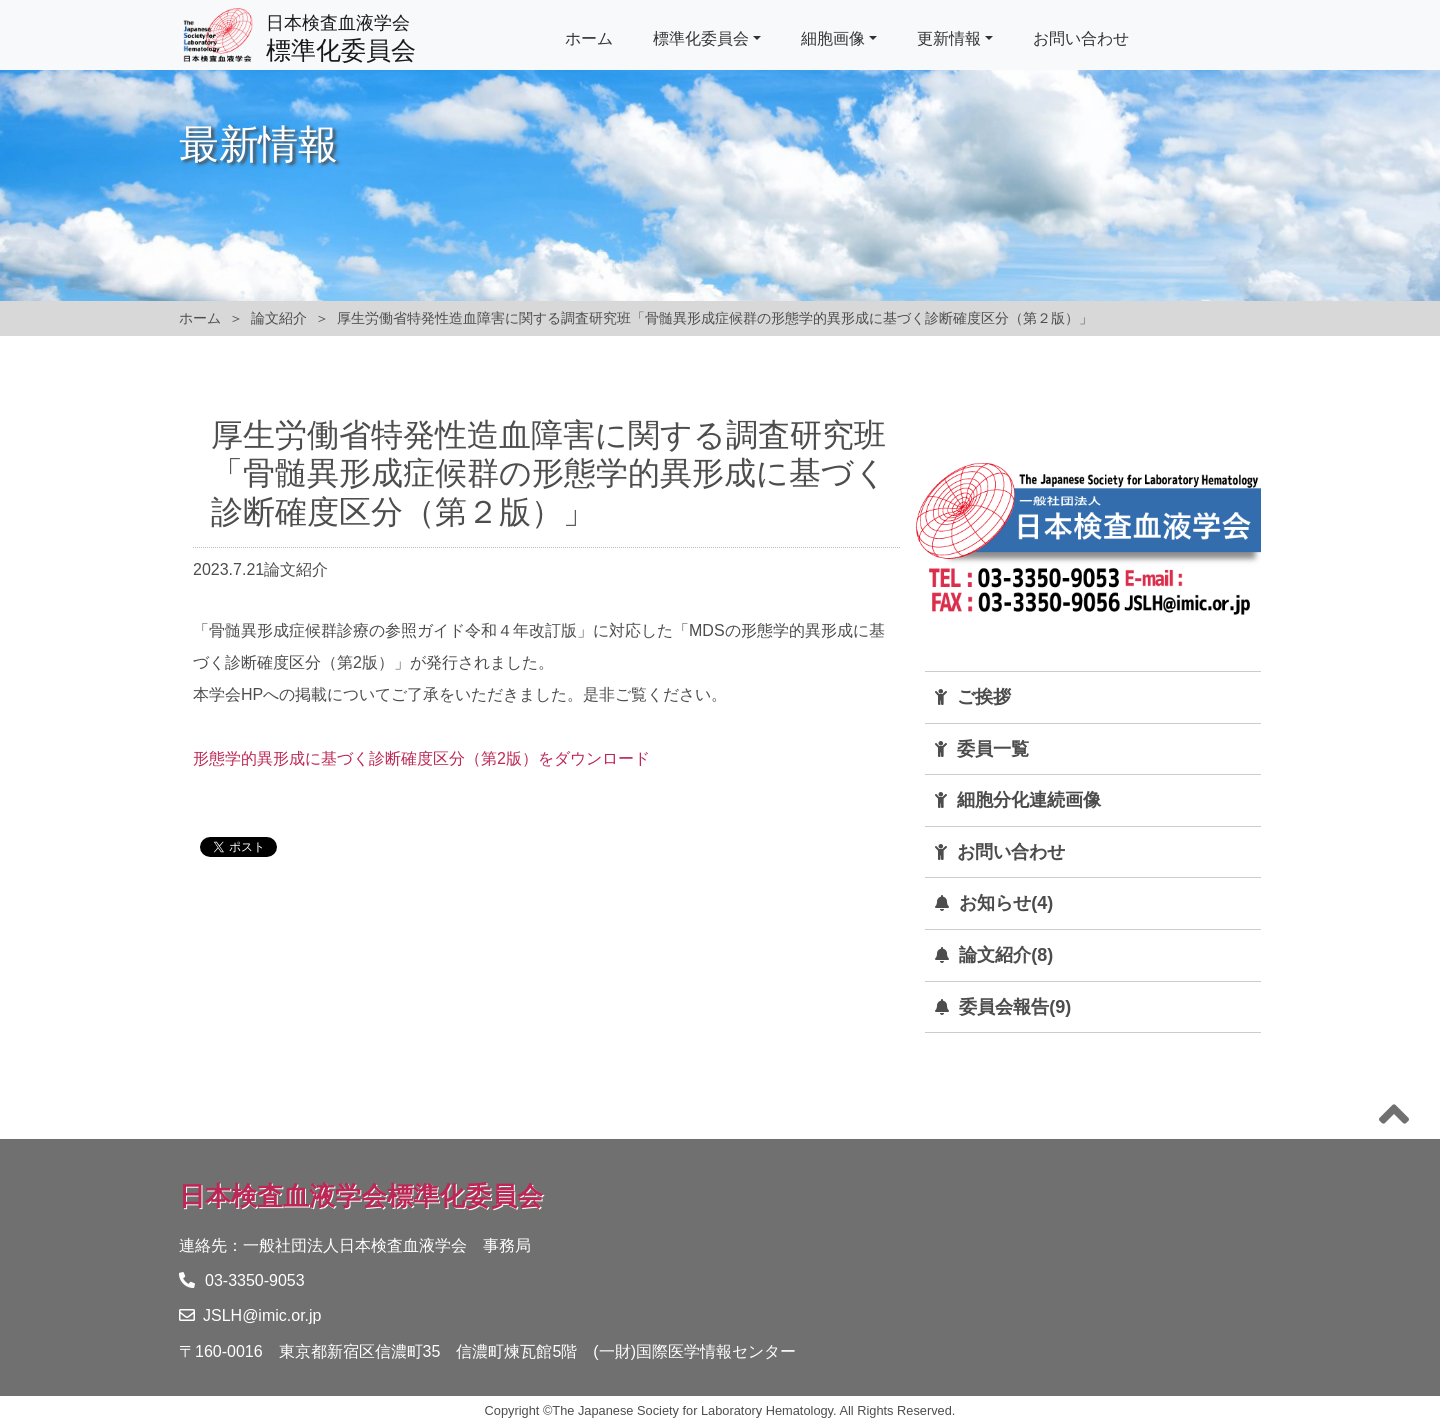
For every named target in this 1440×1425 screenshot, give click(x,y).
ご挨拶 (984, 697)
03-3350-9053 (242, 1280)
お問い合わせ (1081, 38)
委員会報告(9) (1015, 1007)
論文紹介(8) (1006, 955)
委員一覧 (993, 749)
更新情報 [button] (949, 38)
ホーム (589, 38)
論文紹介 (279, 318)
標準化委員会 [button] (701, 38)
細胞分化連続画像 (1029, 800)
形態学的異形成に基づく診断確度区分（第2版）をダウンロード (421, 758)
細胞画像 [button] (833, 38)
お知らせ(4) (1006, 903)
